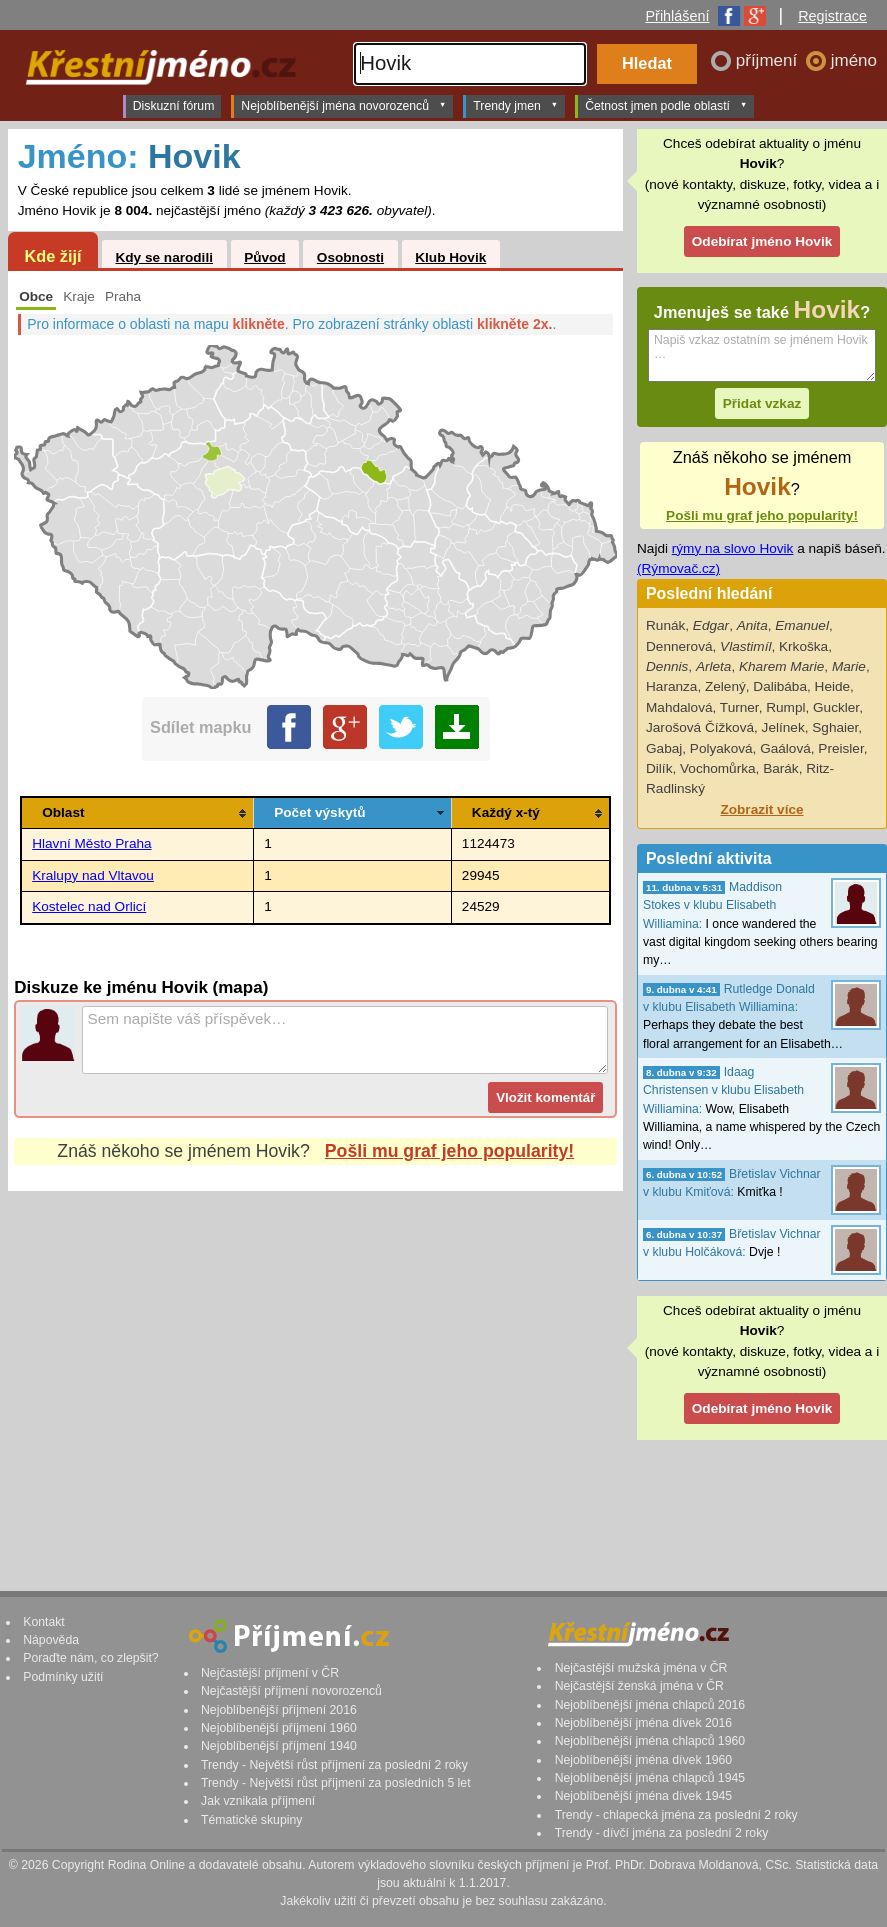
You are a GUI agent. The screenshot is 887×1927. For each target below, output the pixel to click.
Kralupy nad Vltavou (93, 875)
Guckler (836, 707)
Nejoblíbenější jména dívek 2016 (644, 1723)
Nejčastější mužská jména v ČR (641, 1668)
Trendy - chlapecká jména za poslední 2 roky (676, 1815)
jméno (854, 60)
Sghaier (835, 727)
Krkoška (803, 646)
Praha (123, 296)
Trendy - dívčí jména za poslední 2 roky (662, 1833)
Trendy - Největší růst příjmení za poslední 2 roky (334, 1765)
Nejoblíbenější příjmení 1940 (279, 1746)
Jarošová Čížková (700, 727)
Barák (781, 768)
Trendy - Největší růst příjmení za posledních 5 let (336, 1783)
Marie (849, 666)
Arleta (714, 666)
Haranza (671, 686)
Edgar (711, 625)
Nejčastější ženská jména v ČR (639, 1686)
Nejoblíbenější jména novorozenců (343, 105)
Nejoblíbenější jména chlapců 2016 (650, 1705)
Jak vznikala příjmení (258, 1801)
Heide (833, 686)
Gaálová (785, 748)
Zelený (725, 686)
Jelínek (783, 727)
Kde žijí (52, 256)
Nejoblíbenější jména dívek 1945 (644, 1796)
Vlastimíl (745, 646)
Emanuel (802, 625)
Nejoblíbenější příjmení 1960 (279, 1728)
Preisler (840, 748)
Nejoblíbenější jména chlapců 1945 (650, 1778)
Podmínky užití (63, 1677)
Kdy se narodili (163, 257)
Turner (739, 707)
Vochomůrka (718, 768)
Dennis (667, 666)
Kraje (79, 296)
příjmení (769, 60)
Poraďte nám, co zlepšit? (90, 1658)
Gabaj (664, 748)
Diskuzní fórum (174, 106)
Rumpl (785, 707)
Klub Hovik (450, 257)
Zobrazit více (761, 809)
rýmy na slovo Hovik (733, 548)
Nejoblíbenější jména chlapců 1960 (650, 1741)
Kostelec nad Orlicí (89, 906)
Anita (752, 625)
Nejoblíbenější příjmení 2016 (279, 1710)
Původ (265, 257)
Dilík (659, 768)
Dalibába (780, 686)
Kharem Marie (781, 666)
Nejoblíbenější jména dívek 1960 (644, 1760)
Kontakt (44, 1622)
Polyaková (721, 748)
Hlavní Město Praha (91, 843)
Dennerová (679, 646)
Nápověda (51, 1640)
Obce (36, 296)
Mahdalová (679, 707)
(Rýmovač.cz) (678, 568)
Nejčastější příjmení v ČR (270, 1673)
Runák (665, 625)
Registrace (832, 16)
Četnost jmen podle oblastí (666, 105)
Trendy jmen (515, 105)
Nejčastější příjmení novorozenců (291, 1691)
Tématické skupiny (251, 1820)
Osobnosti (350, 257)
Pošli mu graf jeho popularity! (449, 1151)
